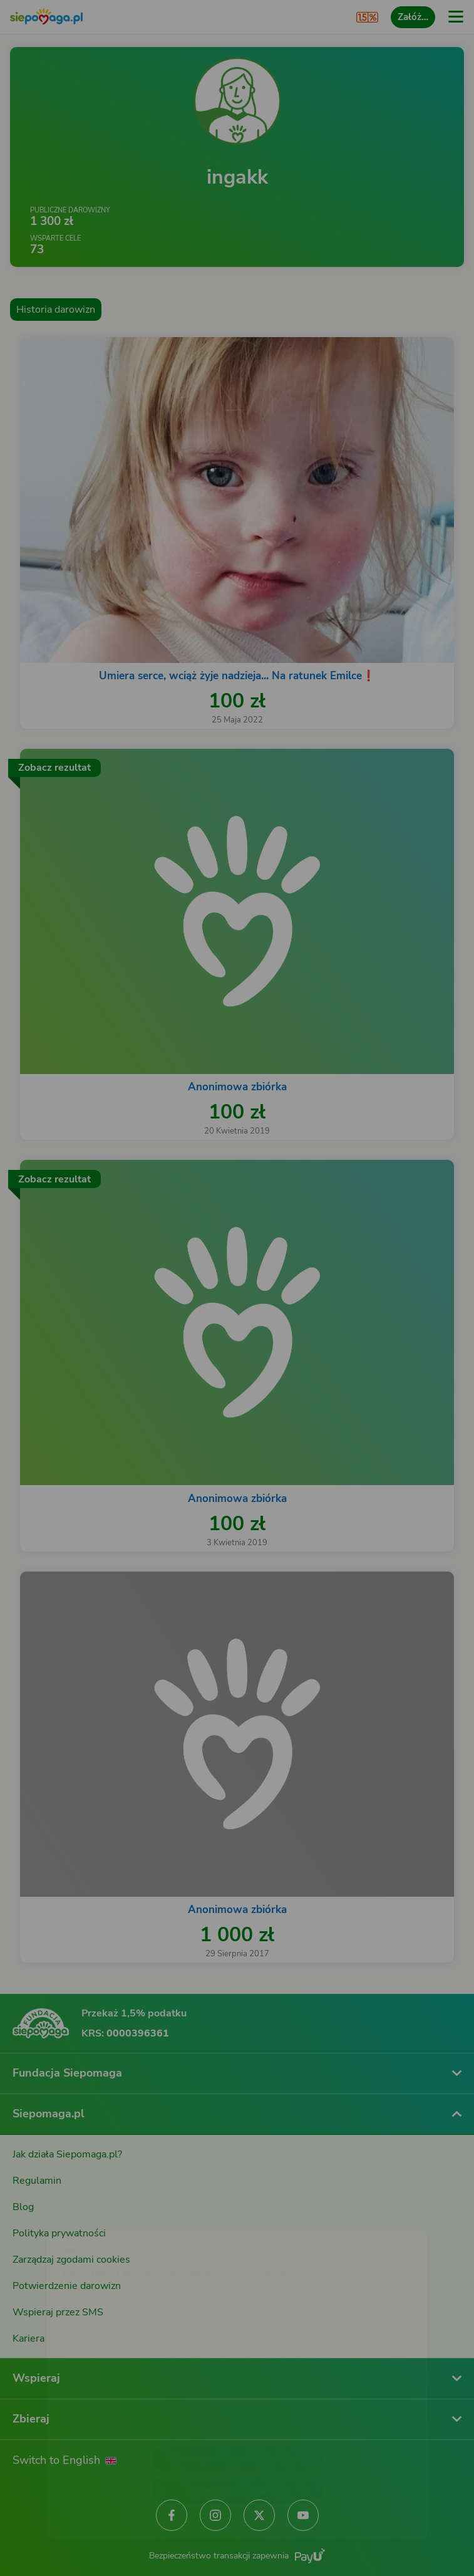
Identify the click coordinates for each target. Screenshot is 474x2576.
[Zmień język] (35, 2215)
